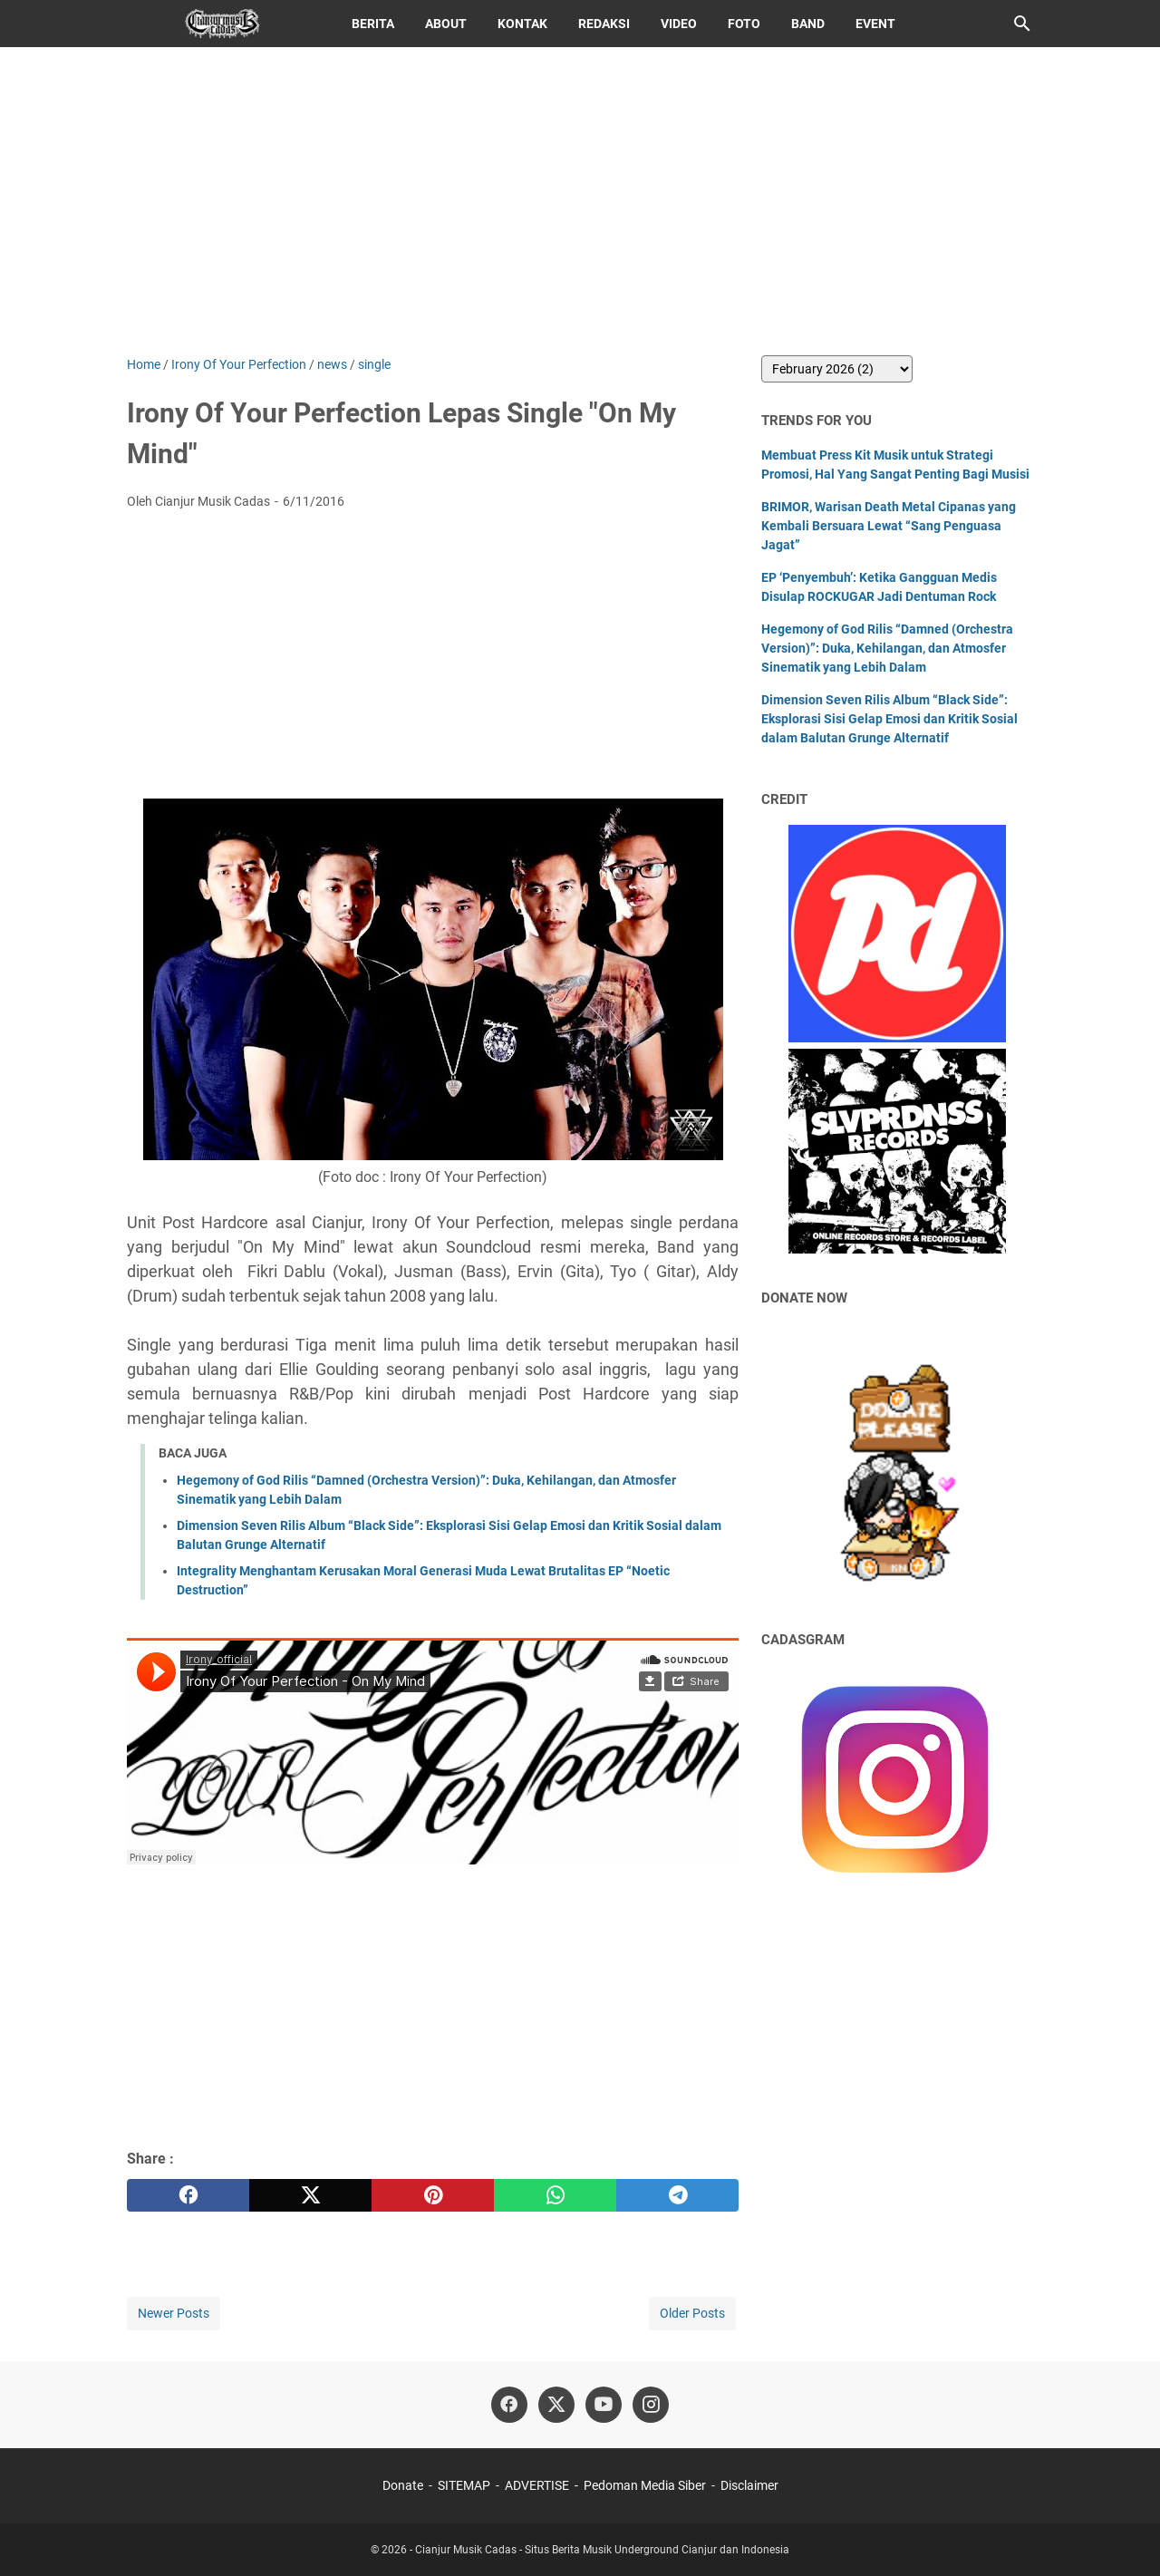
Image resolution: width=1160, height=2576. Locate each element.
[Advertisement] (580, 201)
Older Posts (692, 2313)
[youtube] (603, 2405)
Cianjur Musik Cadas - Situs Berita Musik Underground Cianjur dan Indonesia (602, 2549)
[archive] (837, 369)
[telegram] (677, 2195)
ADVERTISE (537, 2485)
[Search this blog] (1022, 23)
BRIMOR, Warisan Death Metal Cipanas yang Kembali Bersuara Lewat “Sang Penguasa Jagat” (888, 525)
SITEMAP (464, 2485)
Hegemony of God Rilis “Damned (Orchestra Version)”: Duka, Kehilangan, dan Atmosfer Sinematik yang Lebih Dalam (887, 648)
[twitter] (310, 2195)
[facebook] (188, 2195)
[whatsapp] (555, 2195)
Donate (402, 2485)
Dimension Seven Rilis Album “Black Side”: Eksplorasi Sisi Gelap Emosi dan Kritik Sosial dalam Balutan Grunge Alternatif (889, 718)
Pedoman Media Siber (645, 2485)
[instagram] (651, 2405)
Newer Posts (173, 2313)
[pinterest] (433, 2195)
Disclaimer (749, 2485)
